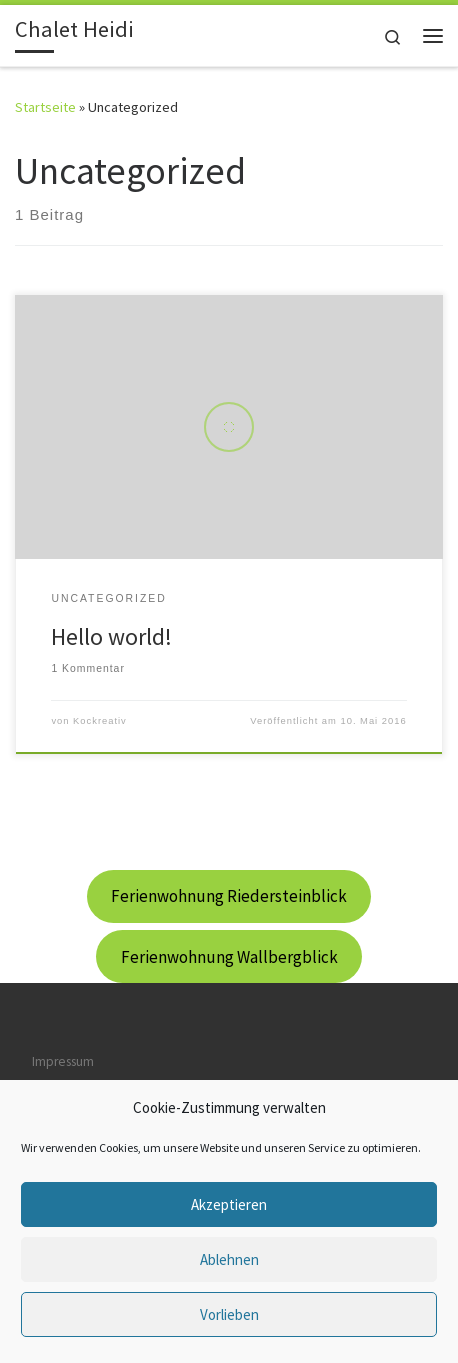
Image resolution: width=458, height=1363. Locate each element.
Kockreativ (100, 721)
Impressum (63, 1060)
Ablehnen (229, 1259)
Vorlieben (229, 1314)
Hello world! (111, 636)
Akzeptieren (229, 1204)
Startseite (45, 107)
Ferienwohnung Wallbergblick (229, 957)
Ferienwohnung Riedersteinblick (229, 896)
